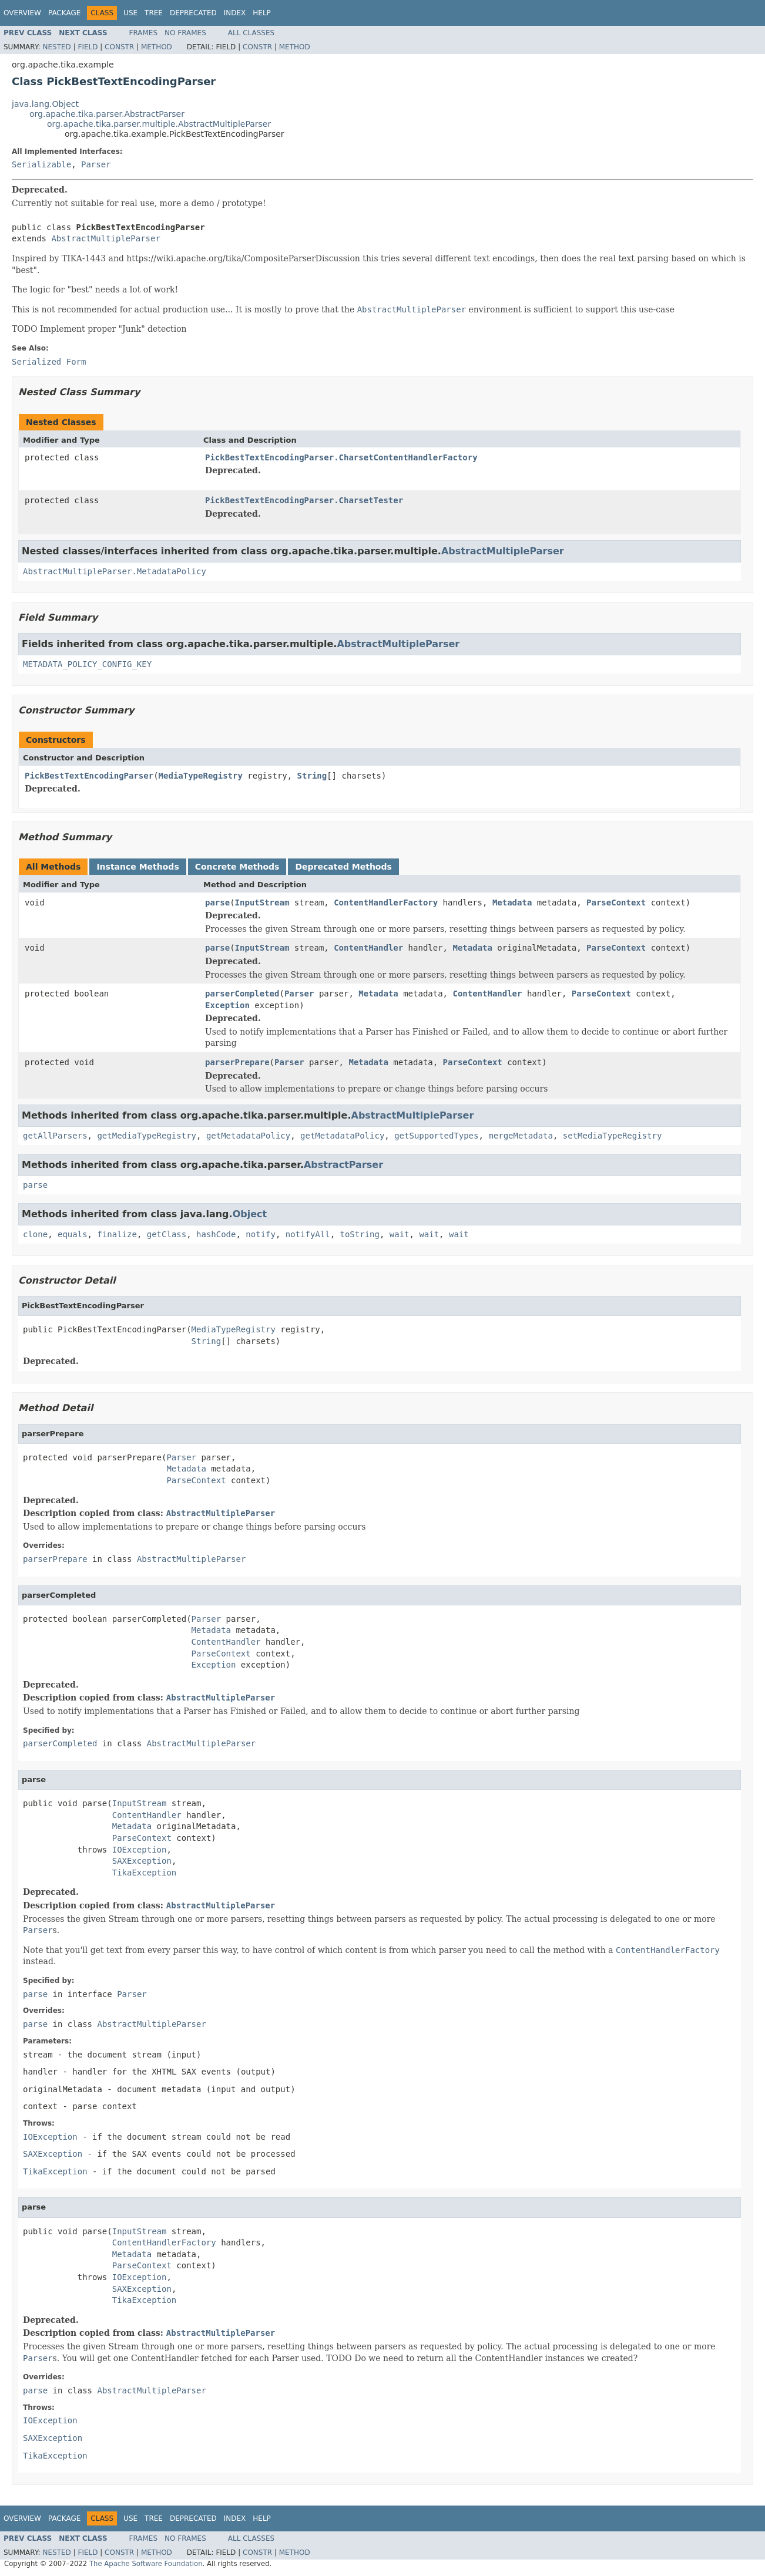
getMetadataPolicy (248, 1135)
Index (235, 13)
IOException (139, 1849)
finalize (116, 1234)
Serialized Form (49, 361)
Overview (22, 13)
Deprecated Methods (343, 866)
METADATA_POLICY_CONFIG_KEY (87, 664)
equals (73, 1234)
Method (156, 47)
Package (64, 13)
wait (400, 1234)
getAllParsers (55, 1135)
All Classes (251, 33)
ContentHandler (368, 947)
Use (130, 13)
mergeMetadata (520, 1135)
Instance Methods (137, 866)
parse (217, 902)
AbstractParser (343, 1164)
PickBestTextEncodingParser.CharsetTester (304, 500)
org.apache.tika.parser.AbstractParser (106, 114)
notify (261, 1234)
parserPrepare (237, 1062)
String (312, 775)
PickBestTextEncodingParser (89, 775)
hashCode (216, 1234)
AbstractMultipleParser (105, 238)
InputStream (262, 902)
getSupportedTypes (436, 1135)
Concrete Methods (237, 866)
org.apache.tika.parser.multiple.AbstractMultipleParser (159, 124)
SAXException (142, 1861)
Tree (154, 13)
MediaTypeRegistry (201, 775)
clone (35, 1234)
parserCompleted (242, 993)
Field (88, 47)
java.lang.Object (45, 104)
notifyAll (308, 1234)
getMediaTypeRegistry (146, 1135)
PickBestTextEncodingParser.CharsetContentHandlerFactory (341, 457)
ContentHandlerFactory (386, 902)
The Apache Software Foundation (146, 2564)
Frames (143, 33)
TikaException (144, 1872)
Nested (56, 47)
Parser (96, 164)
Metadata (512, 902)
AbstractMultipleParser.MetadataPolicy (114, 571)
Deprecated (193, 13)
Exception (227, 1005)
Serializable (41, 164)
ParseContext (616, 902)
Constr (119, 47)
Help (262, 13)
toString (360, 1234)
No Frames (185, 33)
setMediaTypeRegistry (612, 1135)
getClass (166, 1234)
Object (250, 1214)
